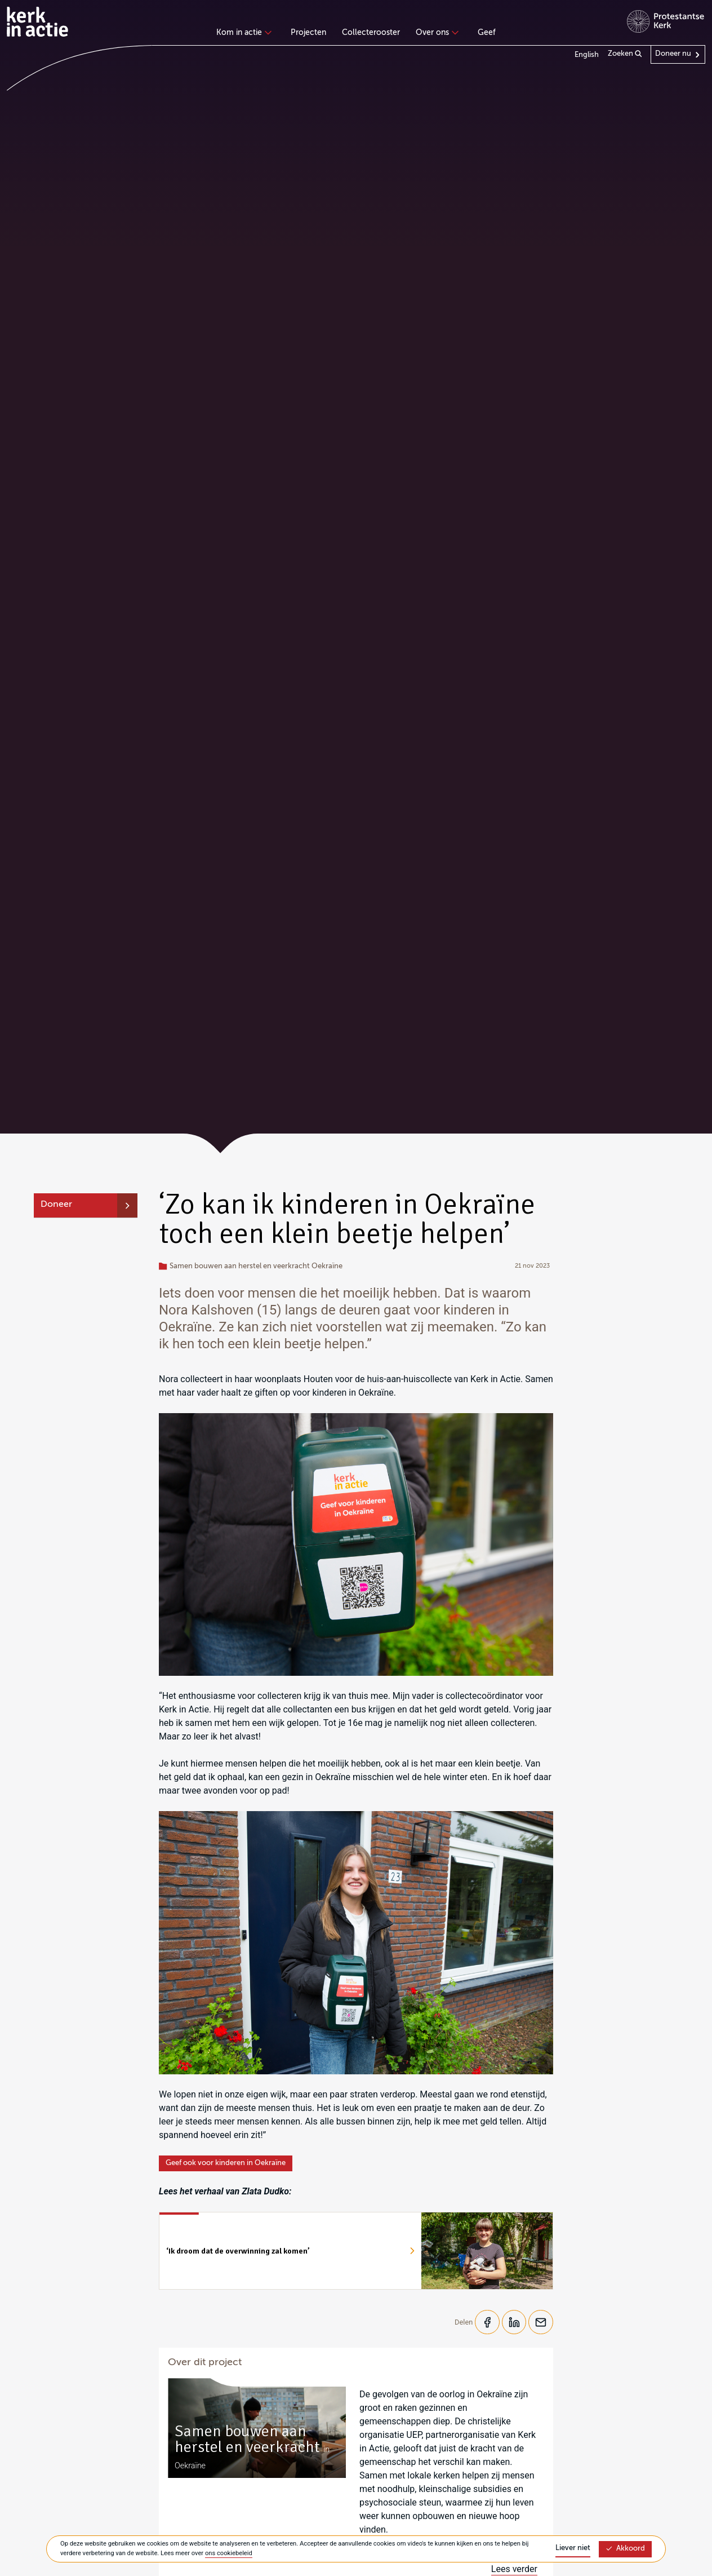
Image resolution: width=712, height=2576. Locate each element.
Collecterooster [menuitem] (371, 33)
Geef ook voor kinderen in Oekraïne (226, 2163)
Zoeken (625, 54)
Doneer (56, 1204)
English (587, 55)
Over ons (436, 32)
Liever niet (572, 2548)
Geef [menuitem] (487, 33)
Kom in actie (242, 32)
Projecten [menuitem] (308, 33)
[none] (246, 34)
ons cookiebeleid (228, 2553)
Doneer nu (673, 53)
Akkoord (625, 2548)
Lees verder (514, 2569)
